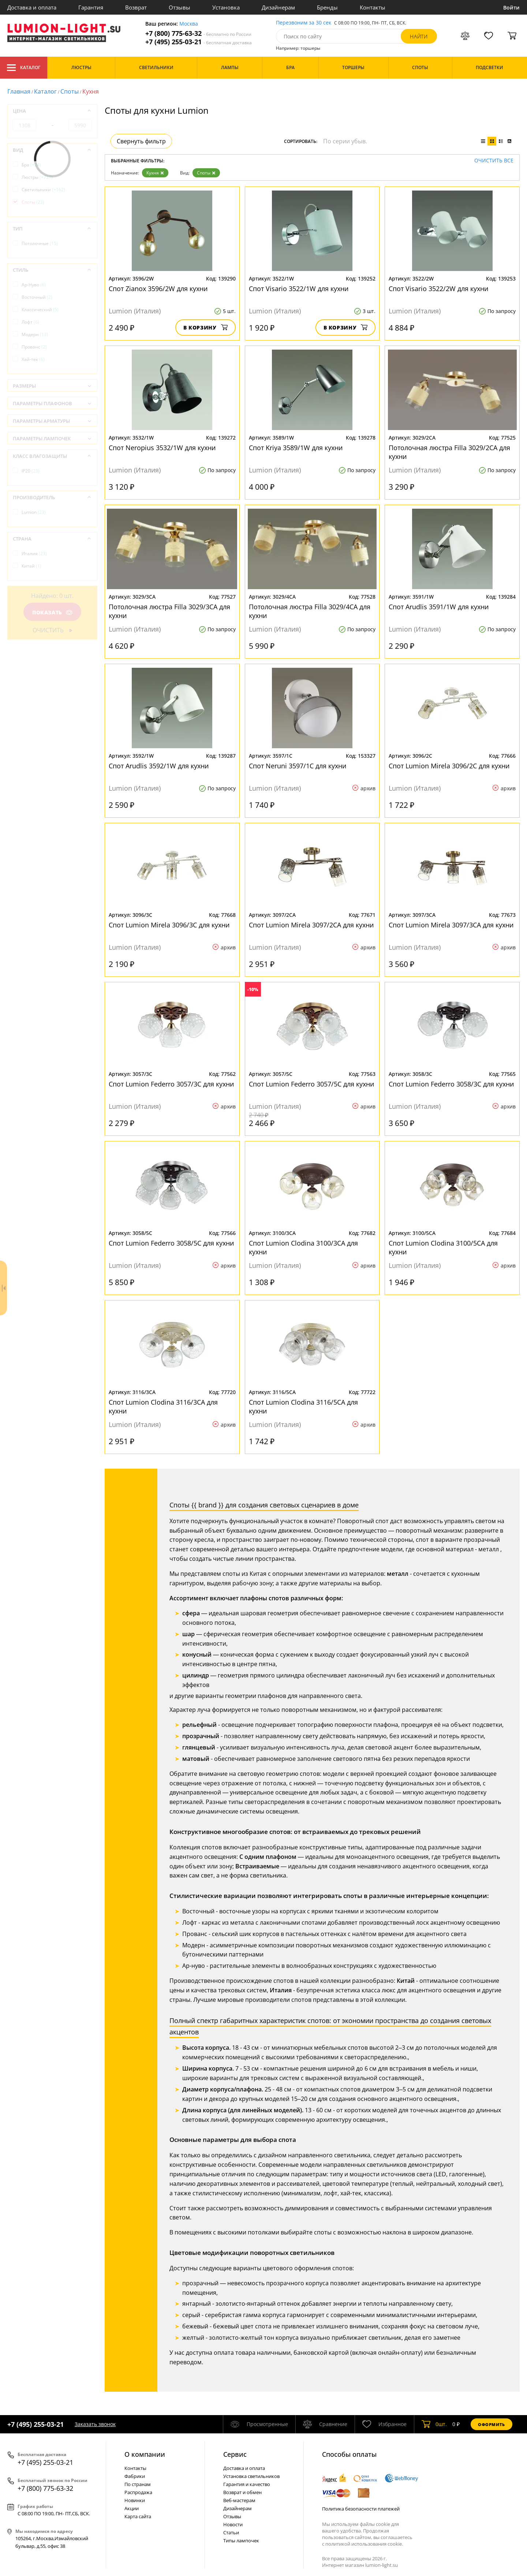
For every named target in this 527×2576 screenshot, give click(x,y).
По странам (137, 2484)
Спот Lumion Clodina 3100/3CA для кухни (303, 1247)
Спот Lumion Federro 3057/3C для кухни (171, 1084)
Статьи (231, 2532)
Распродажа (138, 2492)
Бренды (327, 7)
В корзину (205, 327)
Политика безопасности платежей (361, 2508)
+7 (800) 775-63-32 (198, 33)
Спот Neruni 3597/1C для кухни (297, 765)
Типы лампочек (241, 2540)
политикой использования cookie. (364, 2544)
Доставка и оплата (31, 7)
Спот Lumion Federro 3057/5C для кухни (311, 1084)
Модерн (35, 334)
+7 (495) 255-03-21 (198, 42)
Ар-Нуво (34, 285)
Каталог (23, 67)
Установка (226, 7)
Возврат (136, 7)
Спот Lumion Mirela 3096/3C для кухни (169, 924)
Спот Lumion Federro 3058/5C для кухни (171, 1243)
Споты (69, 91)
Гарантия (90, 7)
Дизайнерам (278, 7)
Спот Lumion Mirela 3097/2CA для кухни (311, 924)
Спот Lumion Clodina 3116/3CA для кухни (163, 1406)
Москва (188, 24)
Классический (40, 309)
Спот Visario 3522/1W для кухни (298, 288)
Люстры (37, 177)
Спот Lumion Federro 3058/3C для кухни (451, 1084)
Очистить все (493, 161)
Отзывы (179, 7)
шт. (434, 2424)
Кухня (155, 173)
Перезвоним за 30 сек (303, 23)
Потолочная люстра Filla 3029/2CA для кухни (449, 452)
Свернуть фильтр (141, 141)
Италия (34, 553)
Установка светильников (251, 2476)
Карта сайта (137, 2516)
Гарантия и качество (246, 2484)
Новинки (134, 2500)
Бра (31, 165)
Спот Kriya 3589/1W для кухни (296, 447)
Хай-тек (33, 359)
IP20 (31, 471)
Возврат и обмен (242, 2492)
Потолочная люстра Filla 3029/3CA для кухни (169, 611)
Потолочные (40, 243)
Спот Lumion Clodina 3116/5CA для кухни (303, 1406)
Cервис (235, 2454)
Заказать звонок (95, 2424)
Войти (511, 7)
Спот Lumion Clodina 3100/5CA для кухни (443, 1247)
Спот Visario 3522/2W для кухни (438, 288)
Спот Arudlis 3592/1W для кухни (159, 765)
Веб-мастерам (239, 2500)
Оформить (491, 2424)
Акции (131, 2508)
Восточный (37, 297)
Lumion (34, 512)
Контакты (372, 7)
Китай (31, 566)
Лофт (30, 322)
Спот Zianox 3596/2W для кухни (158, 288)
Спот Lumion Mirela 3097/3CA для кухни (451, 924)
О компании (144, 2454)
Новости (233, 2524)
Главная (18, 91)
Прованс (34, 347)
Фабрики (134, 2476)
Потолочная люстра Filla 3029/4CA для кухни (309, 611)
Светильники (43, 190)
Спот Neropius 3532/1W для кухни (162, 447)
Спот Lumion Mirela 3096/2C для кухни (449, 765)
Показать (52, 612)
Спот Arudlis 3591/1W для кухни (439, 606)
